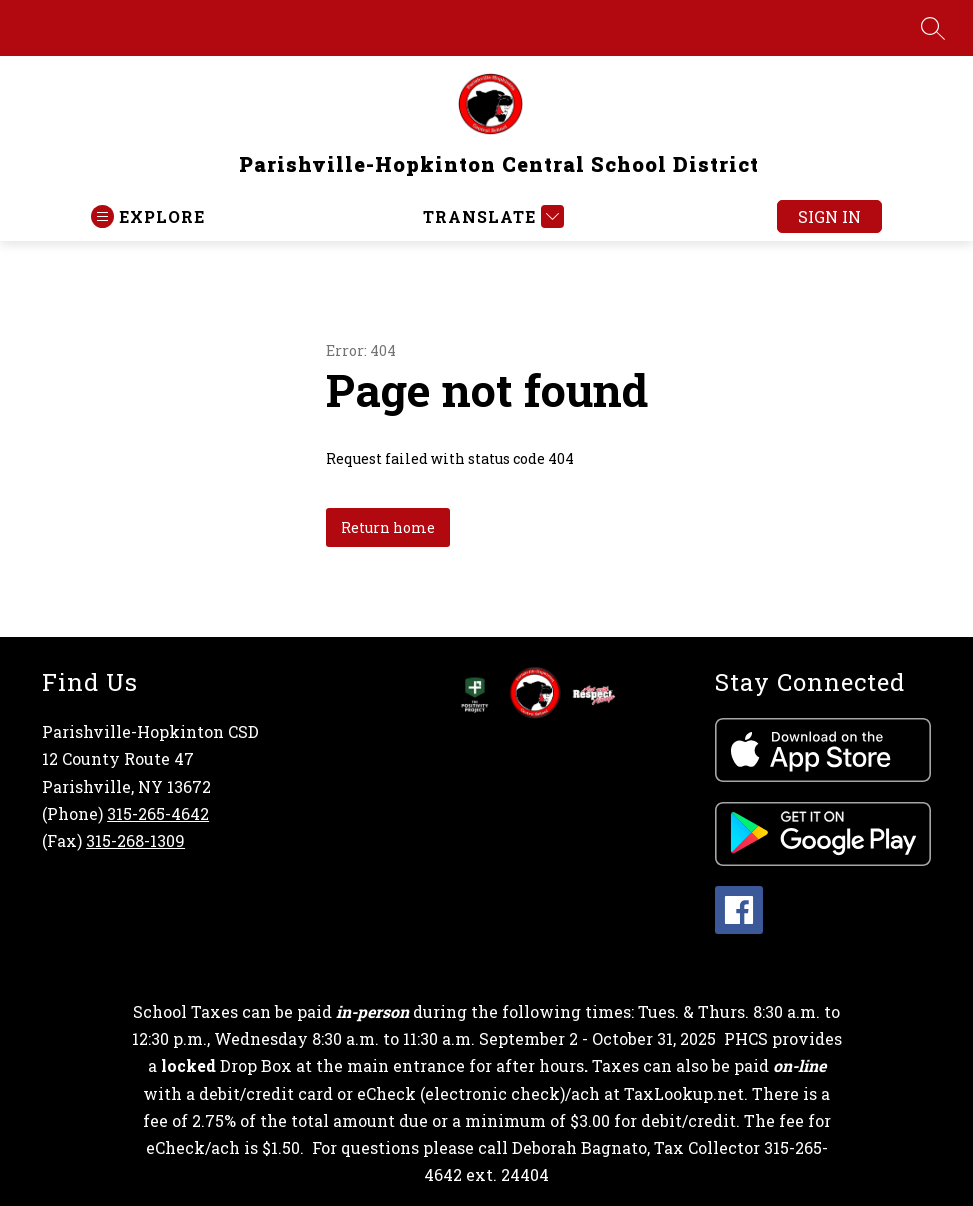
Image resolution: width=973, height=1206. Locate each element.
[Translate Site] (491, 216)
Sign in (829, 216)
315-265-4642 (158, 813)
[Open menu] (148, 216)
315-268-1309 (135, 840)
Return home (388, 527)
